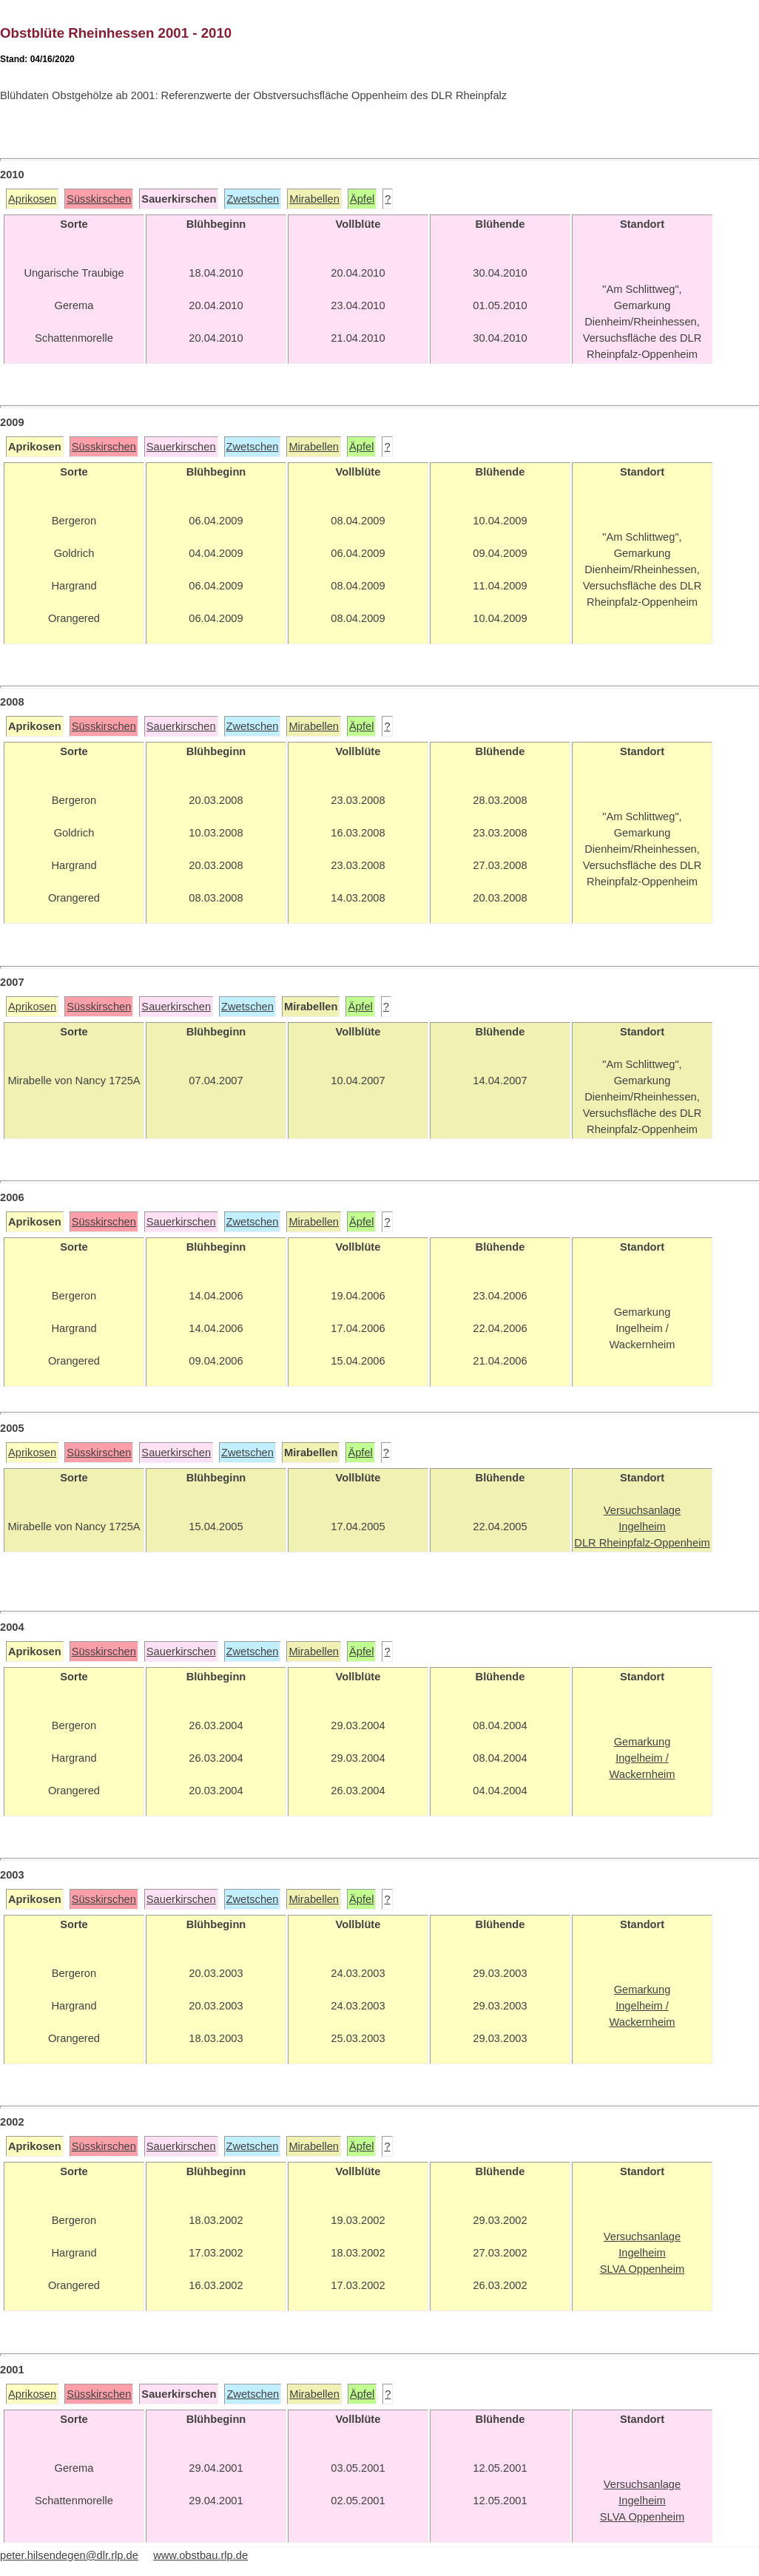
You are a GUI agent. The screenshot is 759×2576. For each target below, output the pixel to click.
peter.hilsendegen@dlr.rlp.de (69, 2555)
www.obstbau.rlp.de (200, 2555)
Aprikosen (32, 199)
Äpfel (362, 199)
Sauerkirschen (181, 447)
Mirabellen (314, 199)
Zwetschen (252, 199)
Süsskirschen (99, 199)
